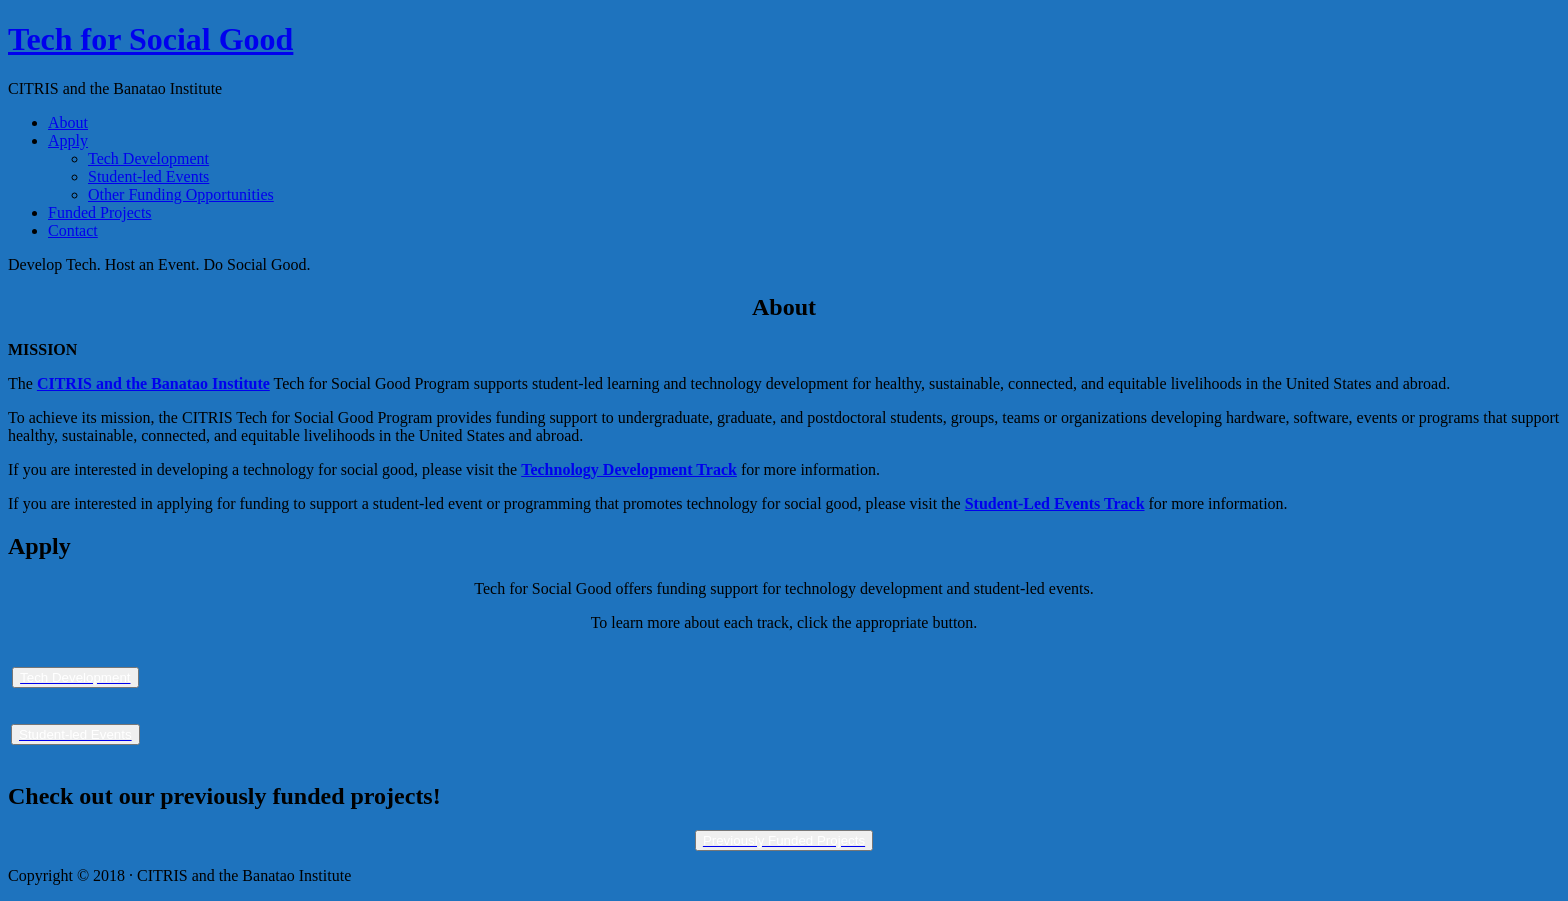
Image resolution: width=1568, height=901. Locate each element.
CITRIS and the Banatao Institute (153, 383)
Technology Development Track (629, 469)
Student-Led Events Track (1055, 503)
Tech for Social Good (150, 39)
